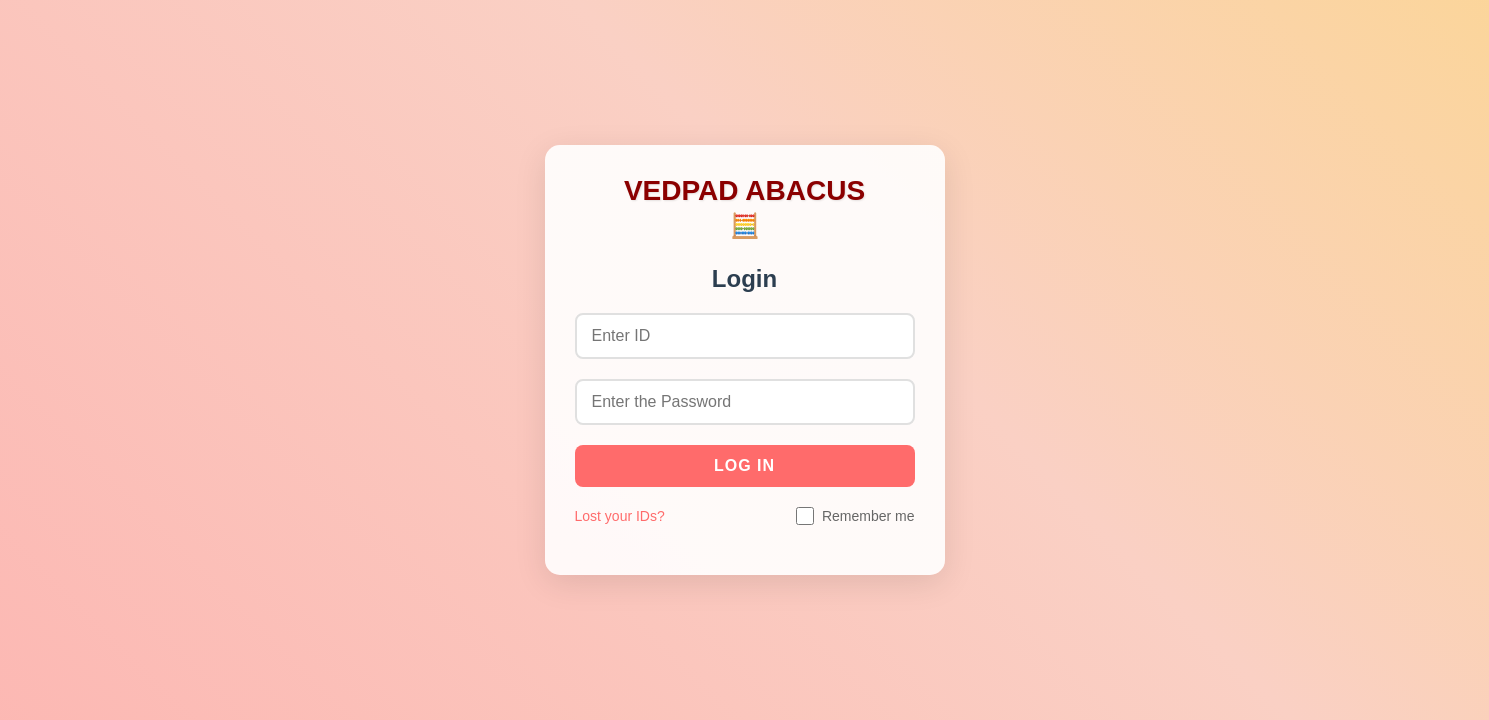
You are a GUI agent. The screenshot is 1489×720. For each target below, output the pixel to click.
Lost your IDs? (620, 516)
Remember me (868, 516)
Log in (744, 465)
